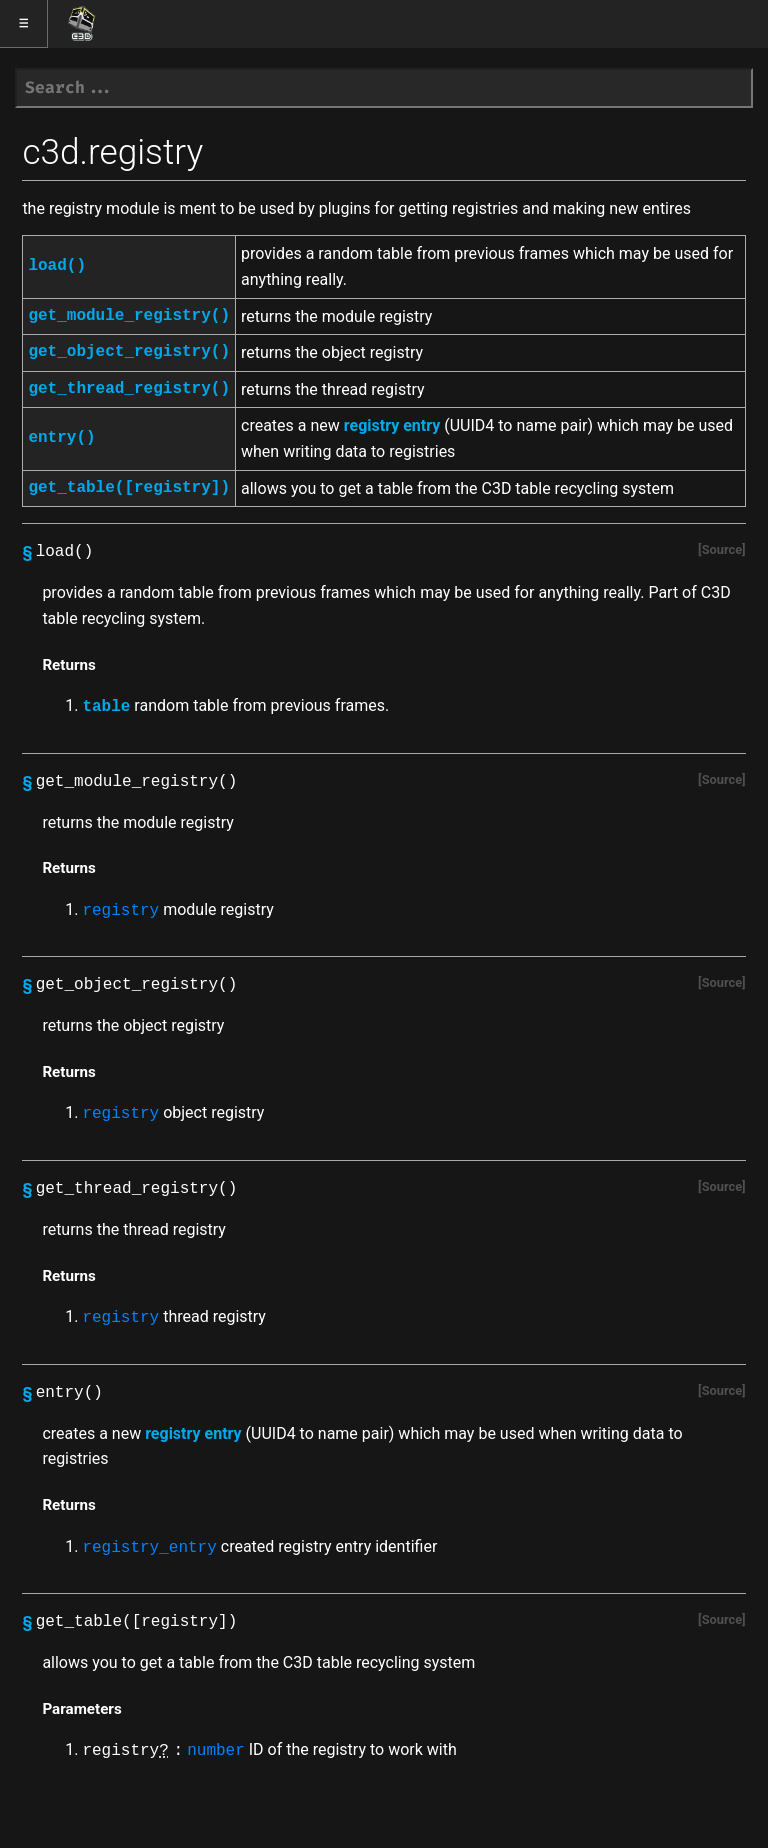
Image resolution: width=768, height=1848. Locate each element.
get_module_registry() (129, 316)
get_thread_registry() (129, 389)
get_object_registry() (129, 352)
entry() (61, 438)
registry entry (392, 425)
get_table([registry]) (129, 488)
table (106, 707)
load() (57, 266)
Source (722, 549)
